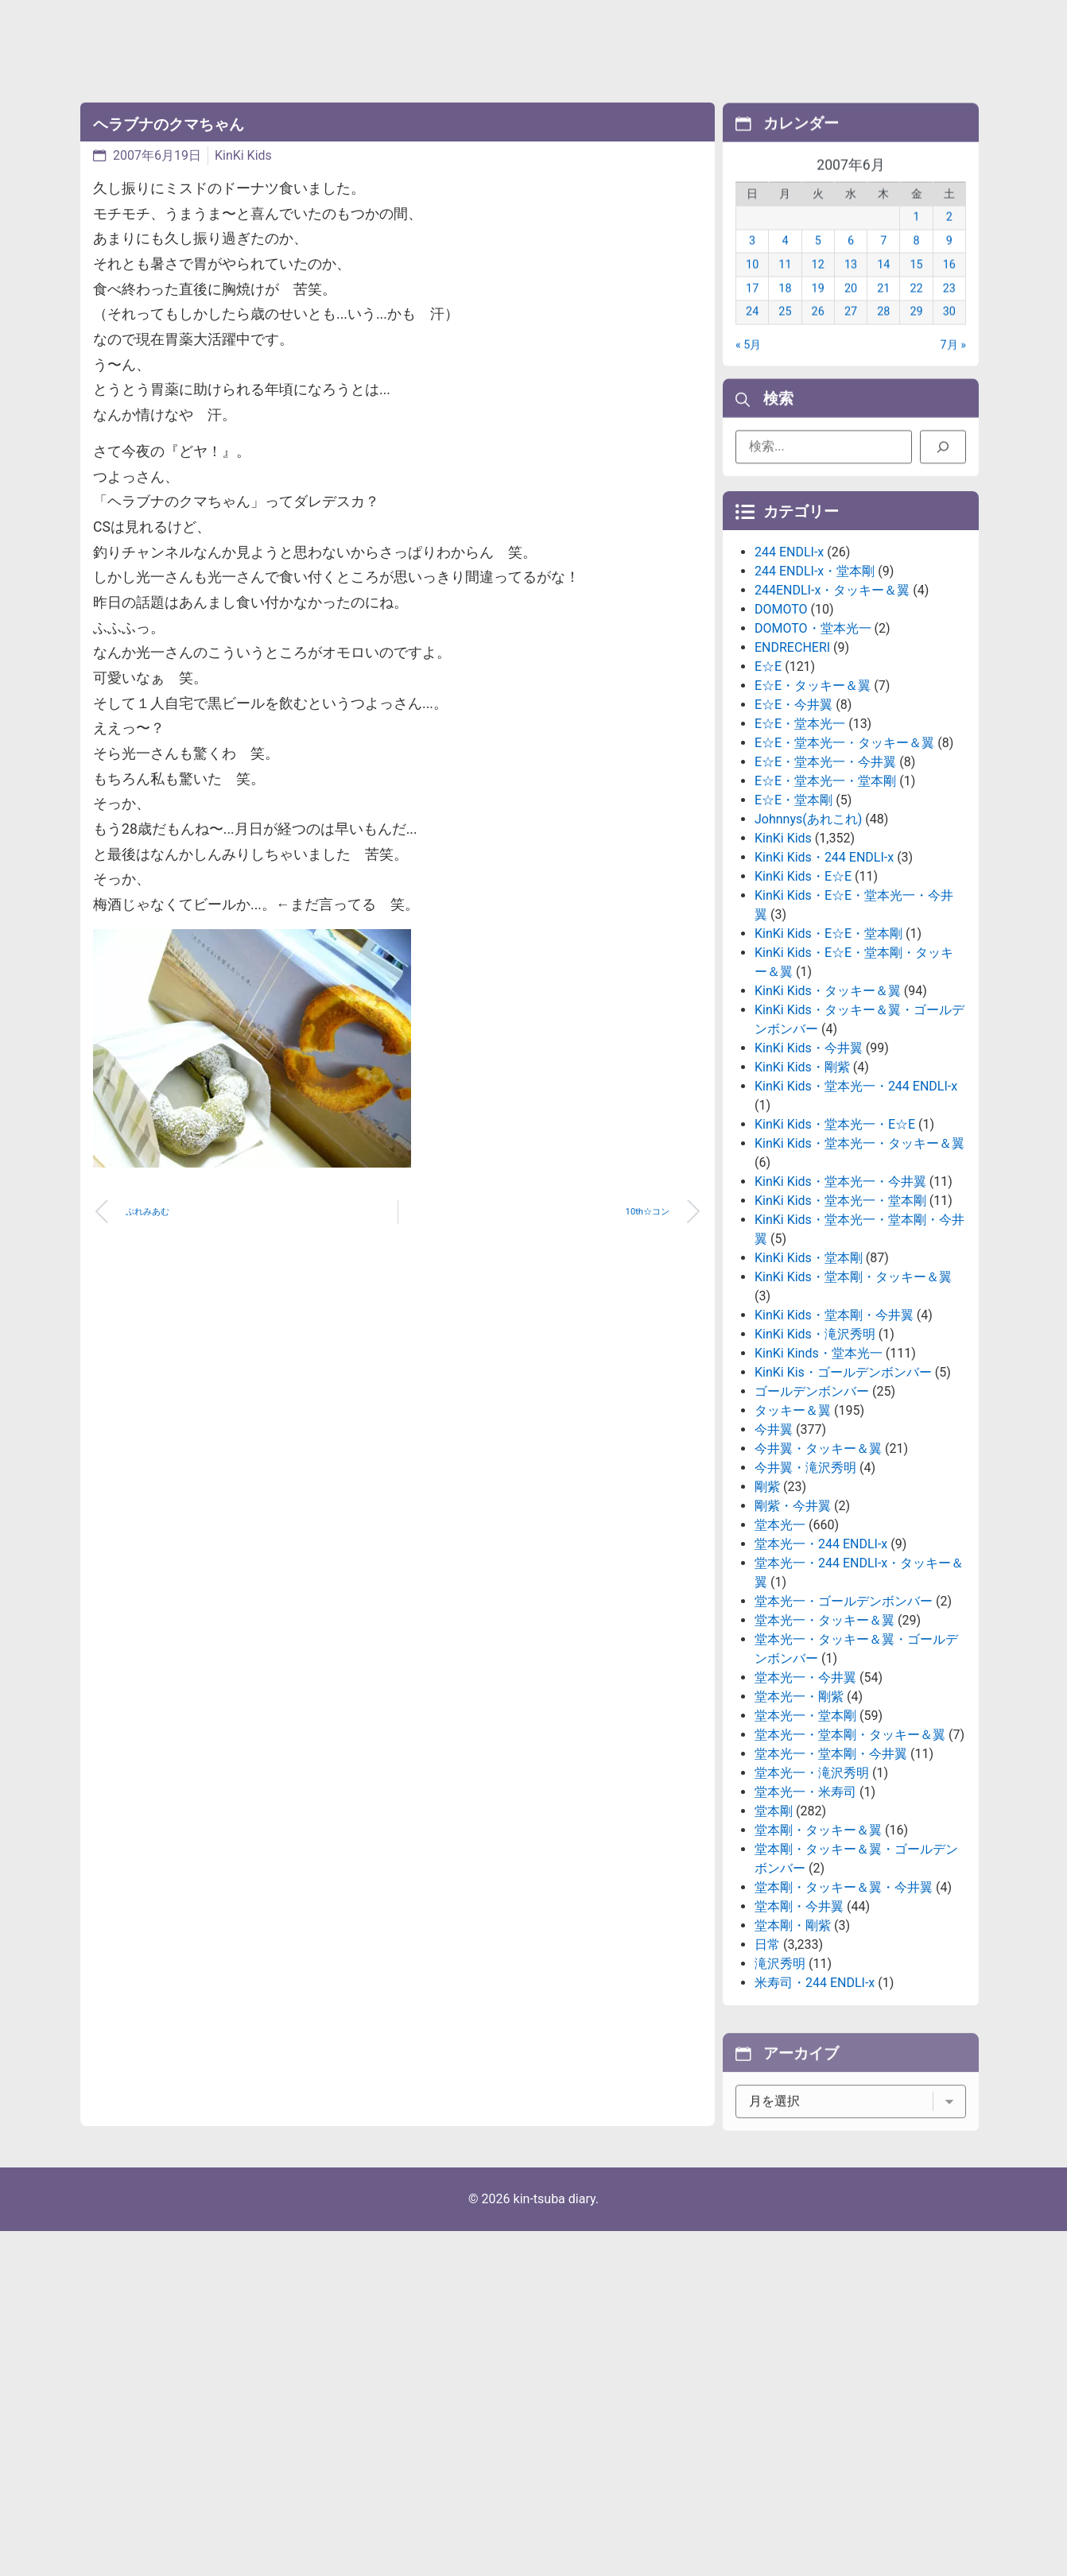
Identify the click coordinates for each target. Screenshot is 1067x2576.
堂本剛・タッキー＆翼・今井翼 (844, 2009)
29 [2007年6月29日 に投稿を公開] (916, 333)
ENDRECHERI (792, 769)
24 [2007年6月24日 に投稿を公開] (752, 333)
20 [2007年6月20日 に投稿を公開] (850, 309)
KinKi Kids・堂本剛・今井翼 (834, 1437)
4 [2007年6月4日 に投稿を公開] (785, 262)
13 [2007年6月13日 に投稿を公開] (850, 285)
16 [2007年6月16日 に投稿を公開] (949, 285)
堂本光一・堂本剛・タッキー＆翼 (850, 1857)
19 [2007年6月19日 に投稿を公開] (818, 309)
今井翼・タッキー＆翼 (818, 1571)
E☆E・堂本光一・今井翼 (825, 884)
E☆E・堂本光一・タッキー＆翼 (844, 865)
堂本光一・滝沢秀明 (812, 1895)
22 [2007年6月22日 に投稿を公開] (916, 309)
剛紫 (767, 1609)
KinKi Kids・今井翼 (809, 1170)
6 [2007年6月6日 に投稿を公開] (851, 262)
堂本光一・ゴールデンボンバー (844, 1723)
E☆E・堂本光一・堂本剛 (825, 903)
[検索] (943, 454)
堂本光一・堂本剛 (805, 1838)
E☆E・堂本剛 (793, 922)
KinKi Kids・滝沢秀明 (815, 1456)
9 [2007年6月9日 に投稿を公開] (949, 262)
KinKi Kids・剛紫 (802, 1189)
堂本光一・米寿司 (805, 1914)
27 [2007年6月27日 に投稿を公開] (850, 333)
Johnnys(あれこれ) (808, 941)
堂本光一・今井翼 (805, 1799)
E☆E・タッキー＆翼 (813, 807)
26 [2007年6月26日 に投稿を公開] (818, 333)
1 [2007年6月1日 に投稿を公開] (917, 239)
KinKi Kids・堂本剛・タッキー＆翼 (853, 1399)
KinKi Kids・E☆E (803, 998)
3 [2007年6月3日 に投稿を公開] (752, 262)
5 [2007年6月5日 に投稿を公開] (818, 262)
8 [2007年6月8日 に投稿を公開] (917, 262)
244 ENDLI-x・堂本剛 (815, 693)
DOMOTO (781, 731)
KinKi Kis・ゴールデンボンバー (843, 1494)
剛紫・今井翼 (793, 1628)
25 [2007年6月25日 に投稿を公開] (784, 333)
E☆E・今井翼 (793, 827)
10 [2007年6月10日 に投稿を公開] (752, 285)
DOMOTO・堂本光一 (813, 750)
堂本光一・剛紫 (799, 1818)
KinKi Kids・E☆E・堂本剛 (828, 1055)
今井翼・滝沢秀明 (805, 1590)
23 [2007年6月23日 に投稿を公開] (949, 309)
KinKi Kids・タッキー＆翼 (828, 1113)
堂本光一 (780, 1647)
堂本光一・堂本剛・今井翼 (831, 1876)
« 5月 (748, 366)
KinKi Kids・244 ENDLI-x (824, 979)
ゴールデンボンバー (812, 1513)
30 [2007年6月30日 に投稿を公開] (949, 333)
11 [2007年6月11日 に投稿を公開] (784, 285)
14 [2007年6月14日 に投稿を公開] (883, 285)
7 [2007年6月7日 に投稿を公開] (883, 262)
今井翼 (774, 1551)
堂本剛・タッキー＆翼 (818, 1952)
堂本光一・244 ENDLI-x (821, 1666)
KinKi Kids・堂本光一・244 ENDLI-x (856, 1208)
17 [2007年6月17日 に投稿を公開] (752, 309)
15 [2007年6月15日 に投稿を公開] (916, 285)
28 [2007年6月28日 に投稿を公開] (883, 333)
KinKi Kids (243, 155)
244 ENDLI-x (789, 674)
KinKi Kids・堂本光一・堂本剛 (840, 1323)
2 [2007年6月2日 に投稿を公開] (949, 239)
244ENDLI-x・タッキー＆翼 (832, 712)
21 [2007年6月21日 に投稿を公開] (883, 309)
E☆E (768, 788)
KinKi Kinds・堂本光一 (819, 1475)
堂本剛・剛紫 (793, 2047)
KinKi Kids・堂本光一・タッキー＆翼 (859, 1265)
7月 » (953, 366)
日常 (767, 2066)
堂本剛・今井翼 (799, 2028)
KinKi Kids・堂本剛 (809, 1380)
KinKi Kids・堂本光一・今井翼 (840, 1303)
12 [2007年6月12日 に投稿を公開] (818, 285)
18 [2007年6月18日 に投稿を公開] (784, 309)
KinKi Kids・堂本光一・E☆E (835, 1246)
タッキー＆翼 (793, 1532)
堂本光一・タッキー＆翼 (824, 1742)
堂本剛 (774, 1933)
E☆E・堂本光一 (800, 846)
